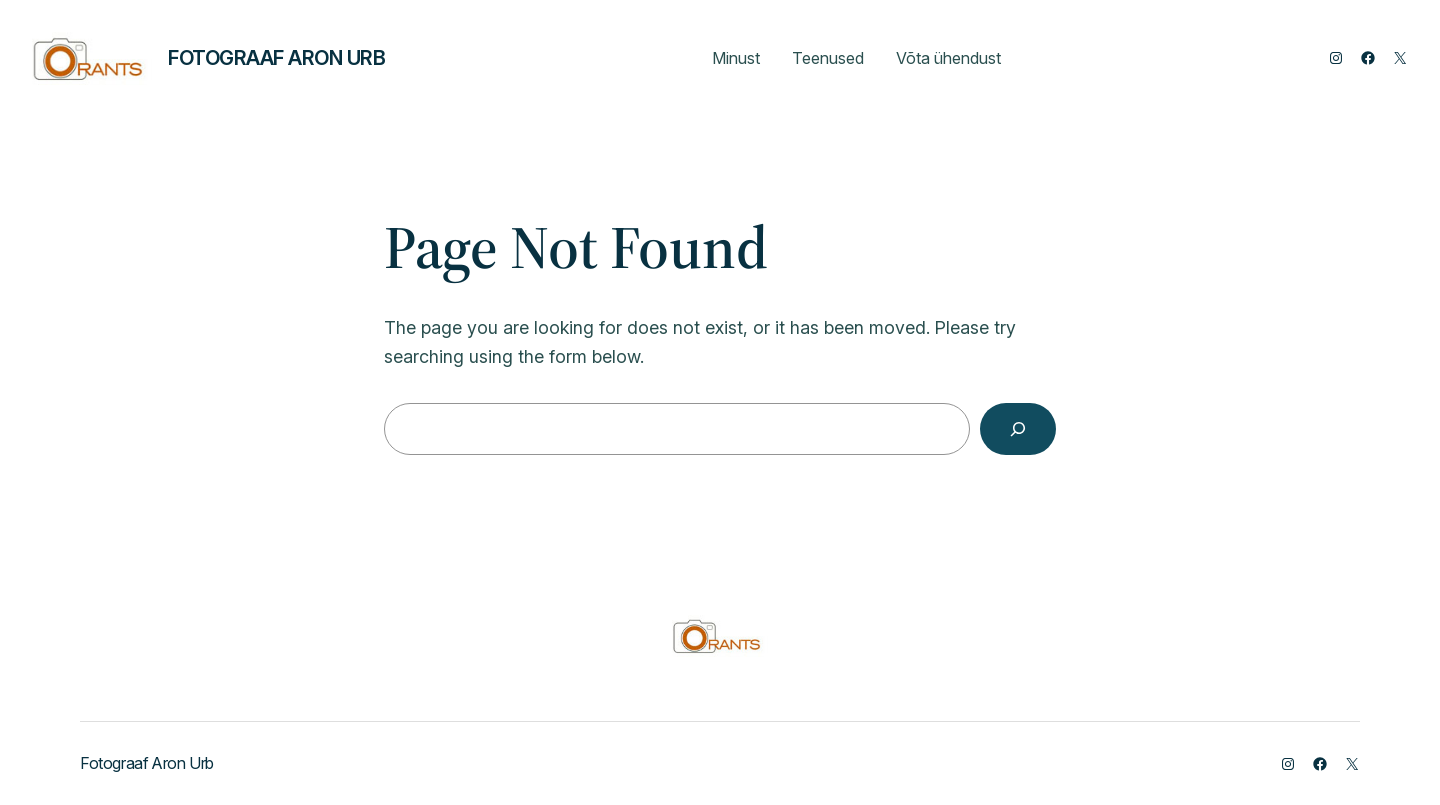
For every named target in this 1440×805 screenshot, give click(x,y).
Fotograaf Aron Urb (276, 58)
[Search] (1018, 429)
